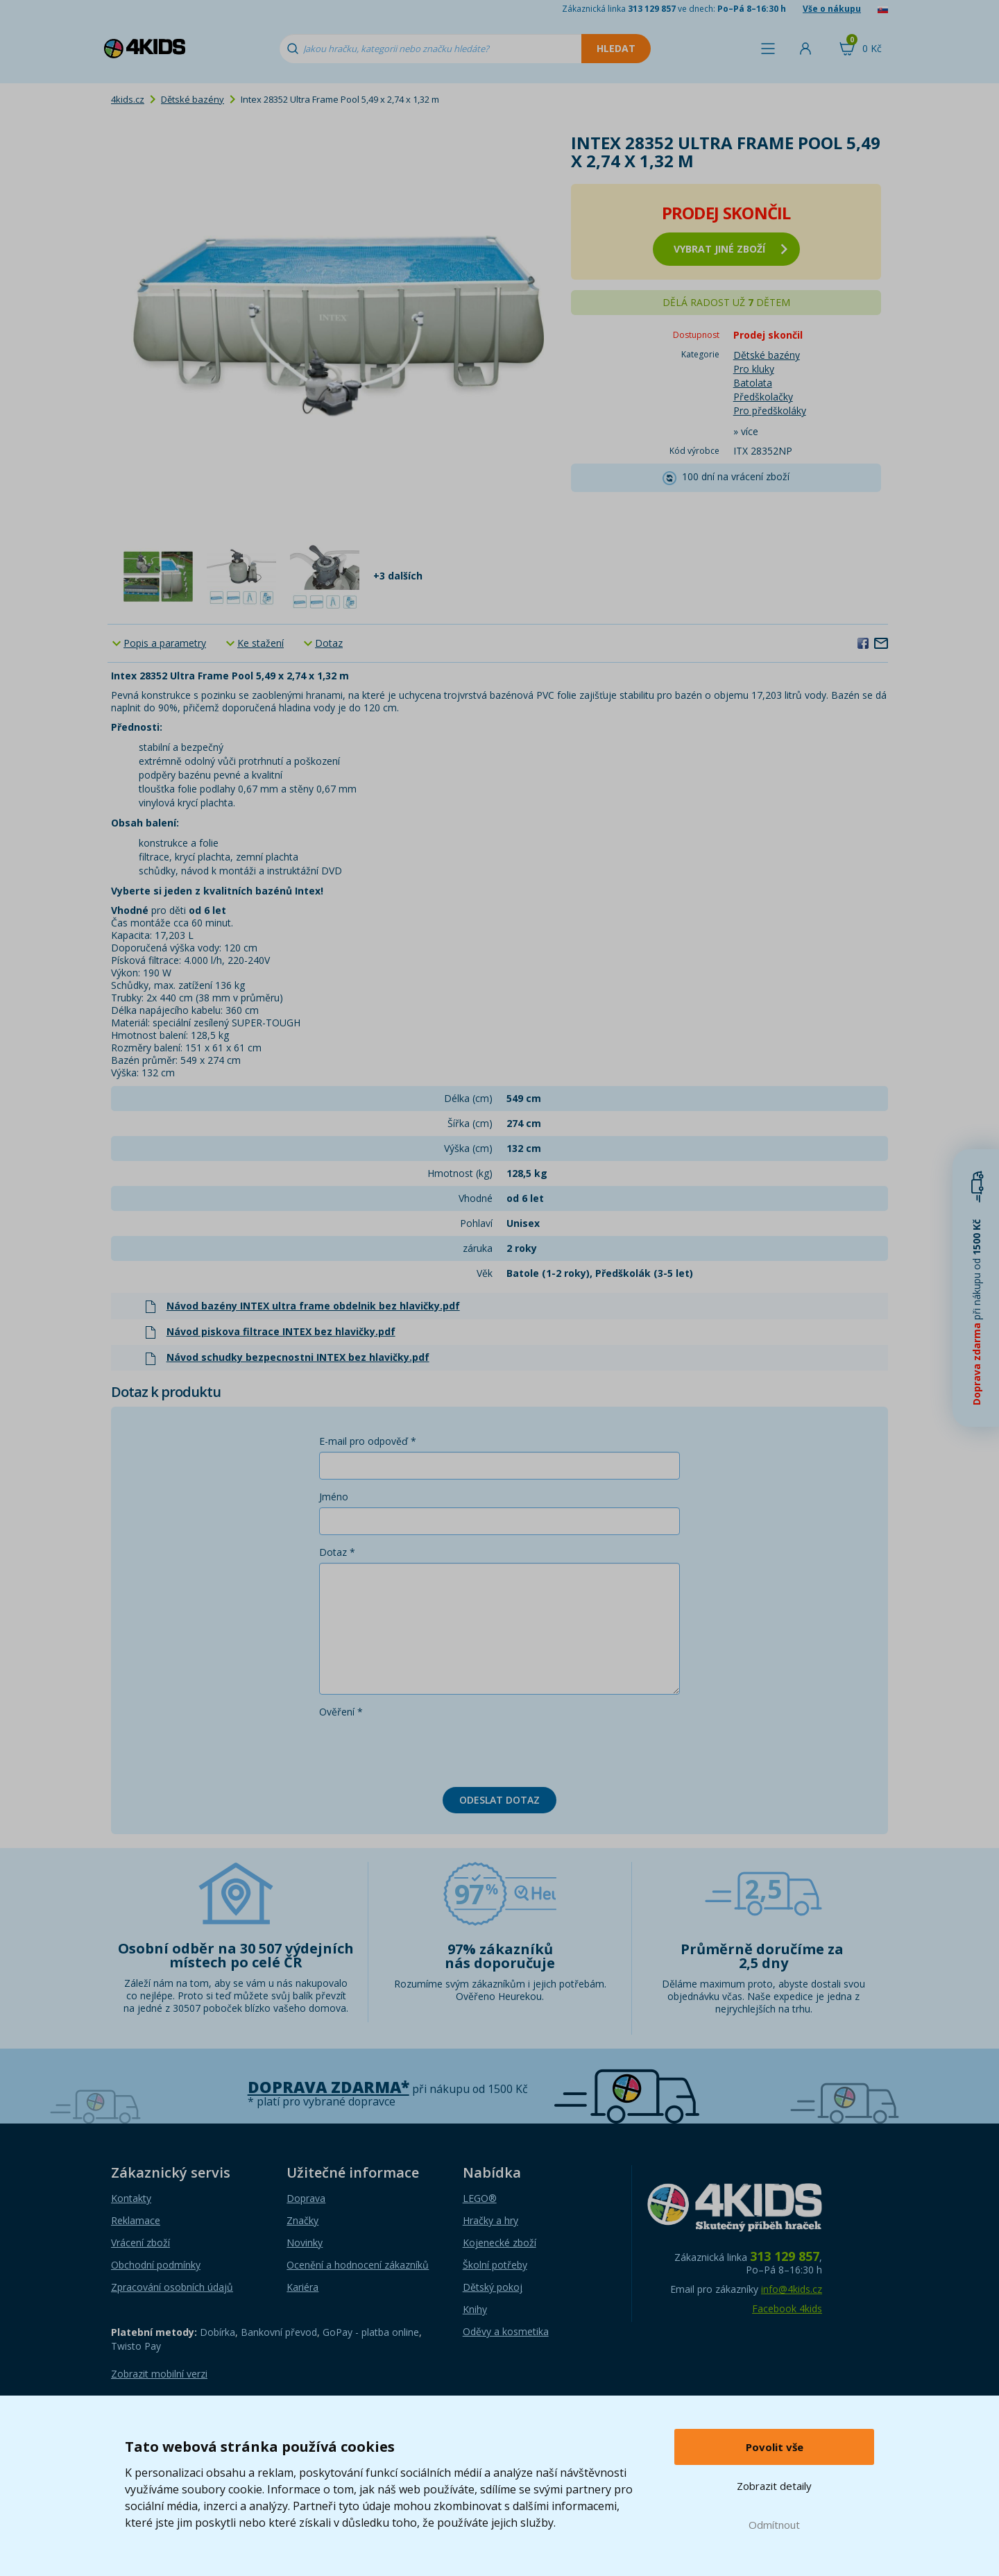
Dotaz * (337, 1552)
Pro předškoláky (769, 410)
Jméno (333, 1496)
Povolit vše (774, 2447)
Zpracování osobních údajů (172, 2287)
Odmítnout (774, 2525)
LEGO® (480, 2198)
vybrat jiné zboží (730, 248)
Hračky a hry (490, 2220)
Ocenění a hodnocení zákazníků (358, 2264)
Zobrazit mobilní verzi (159, 2373)
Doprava (306, 2198)
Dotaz (329, 643)
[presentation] (424, 1749)
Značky (302, 2220)
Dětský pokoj (492, 2287)
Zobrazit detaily (774, 2486)
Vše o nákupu (832, 9)
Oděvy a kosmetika (506, 2331)
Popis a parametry (164, 643)
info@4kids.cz (791, 2289)
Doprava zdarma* (328, 2087)
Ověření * (341, 1711)
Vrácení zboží (140, 2242)
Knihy (475, 2309)
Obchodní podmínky (155, 2264)
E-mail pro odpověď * (367, 1441)
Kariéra (302, 2287)
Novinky (305, 2242)
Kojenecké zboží (499, 2242)
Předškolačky (763, 396)
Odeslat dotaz (499, 1799)
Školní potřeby (495, 2264)
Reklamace (135, 2220)
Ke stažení (260, 643)
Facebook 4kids (787, 2308)
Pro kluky (753, 368)
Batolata (752, 382)
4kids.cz (127, 99)
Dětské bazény (192, 99)
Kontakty (131, 2198)
